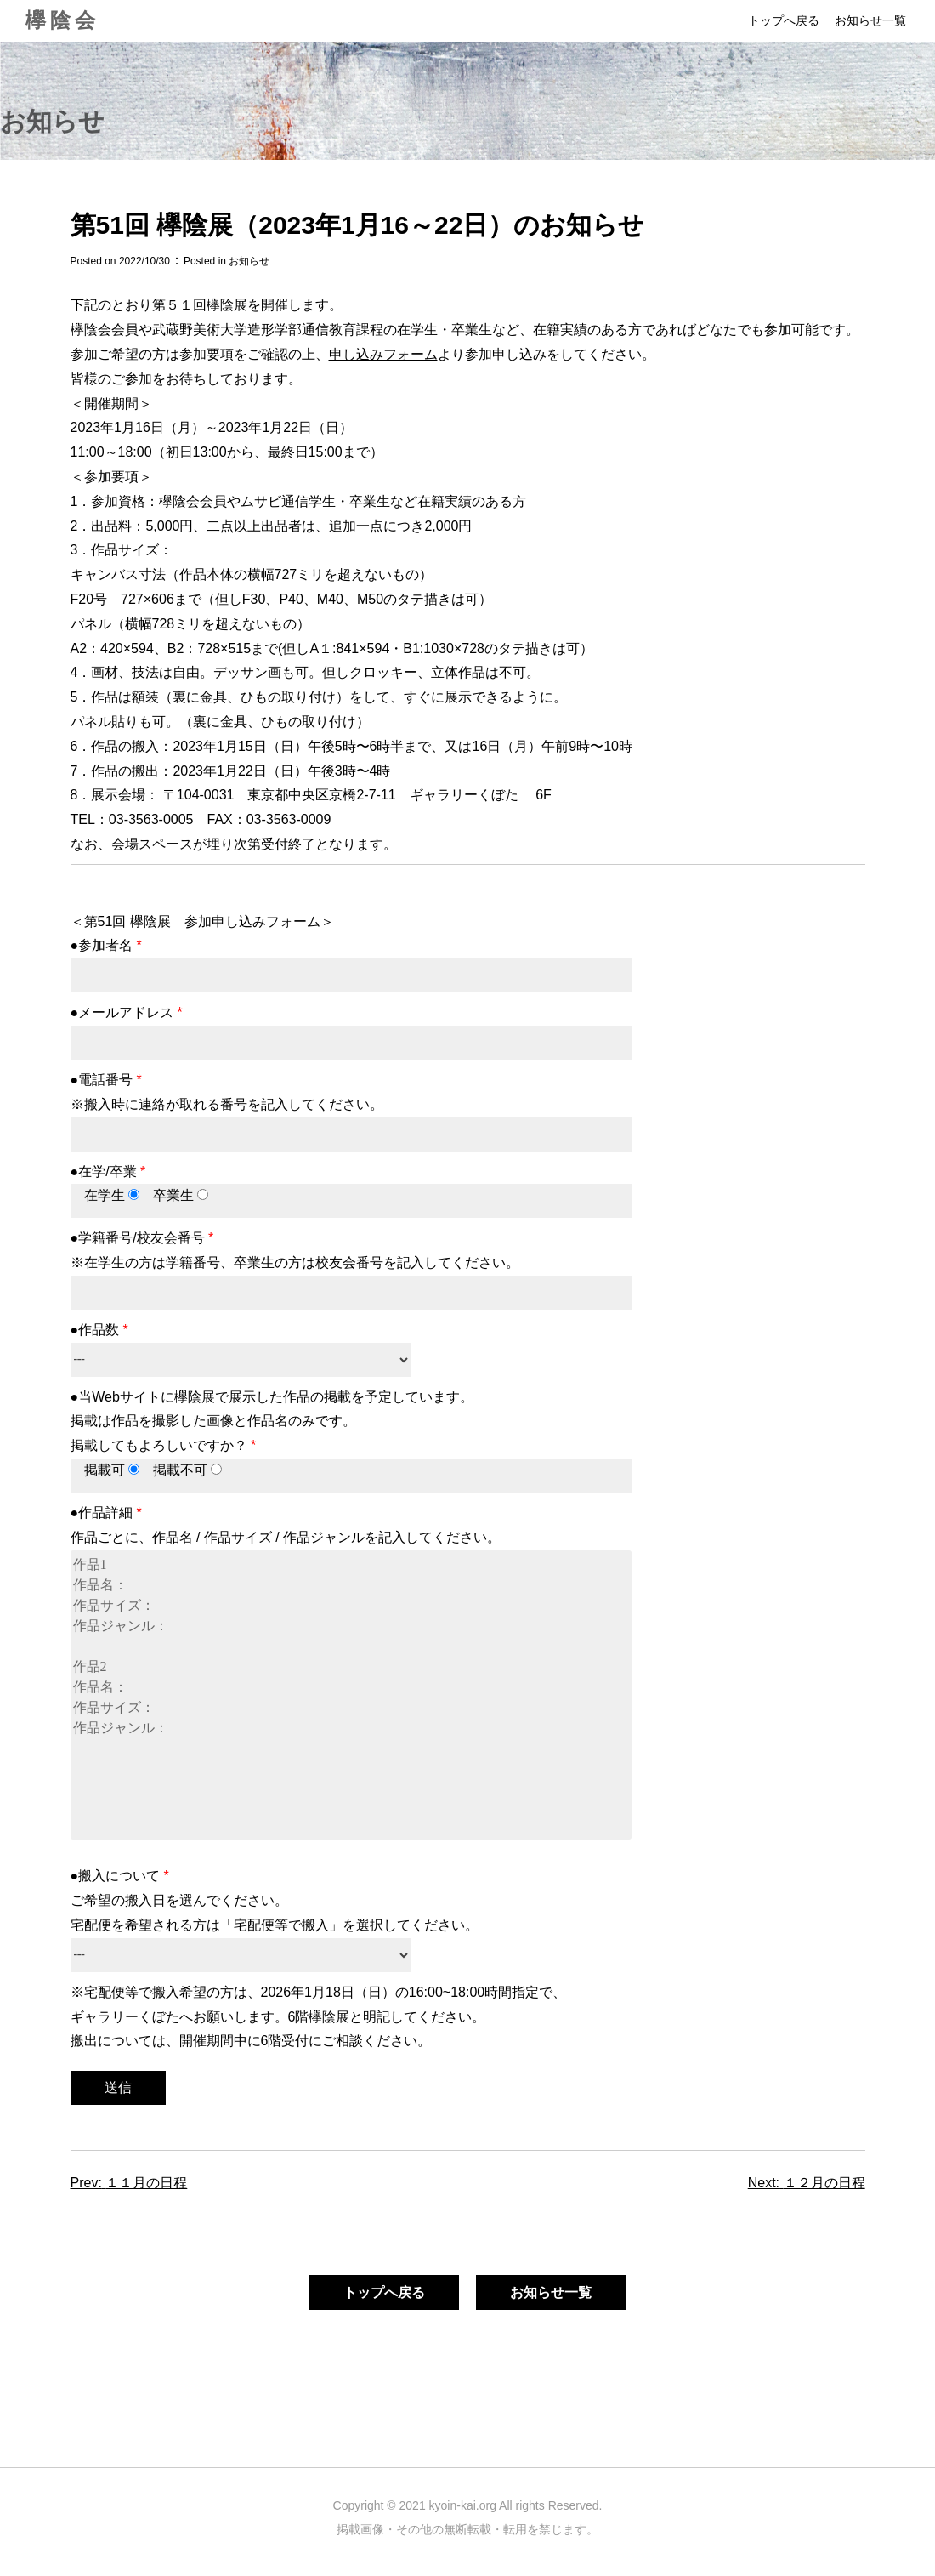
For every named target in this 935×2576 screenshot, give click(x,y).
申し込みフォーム (383, 354)
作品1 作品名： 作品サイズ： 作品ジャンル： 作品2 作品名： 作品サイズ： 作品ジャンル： (351, 1695)
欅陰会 (62, 20)
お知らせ (249, 261)
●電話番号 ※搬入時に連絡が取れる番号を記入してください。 (351, 1106)
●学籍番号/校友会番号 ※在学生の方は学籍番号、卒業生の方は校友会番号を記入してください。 (351, 1265)
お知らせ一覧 (870, 20)
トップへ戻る (783, 20)
